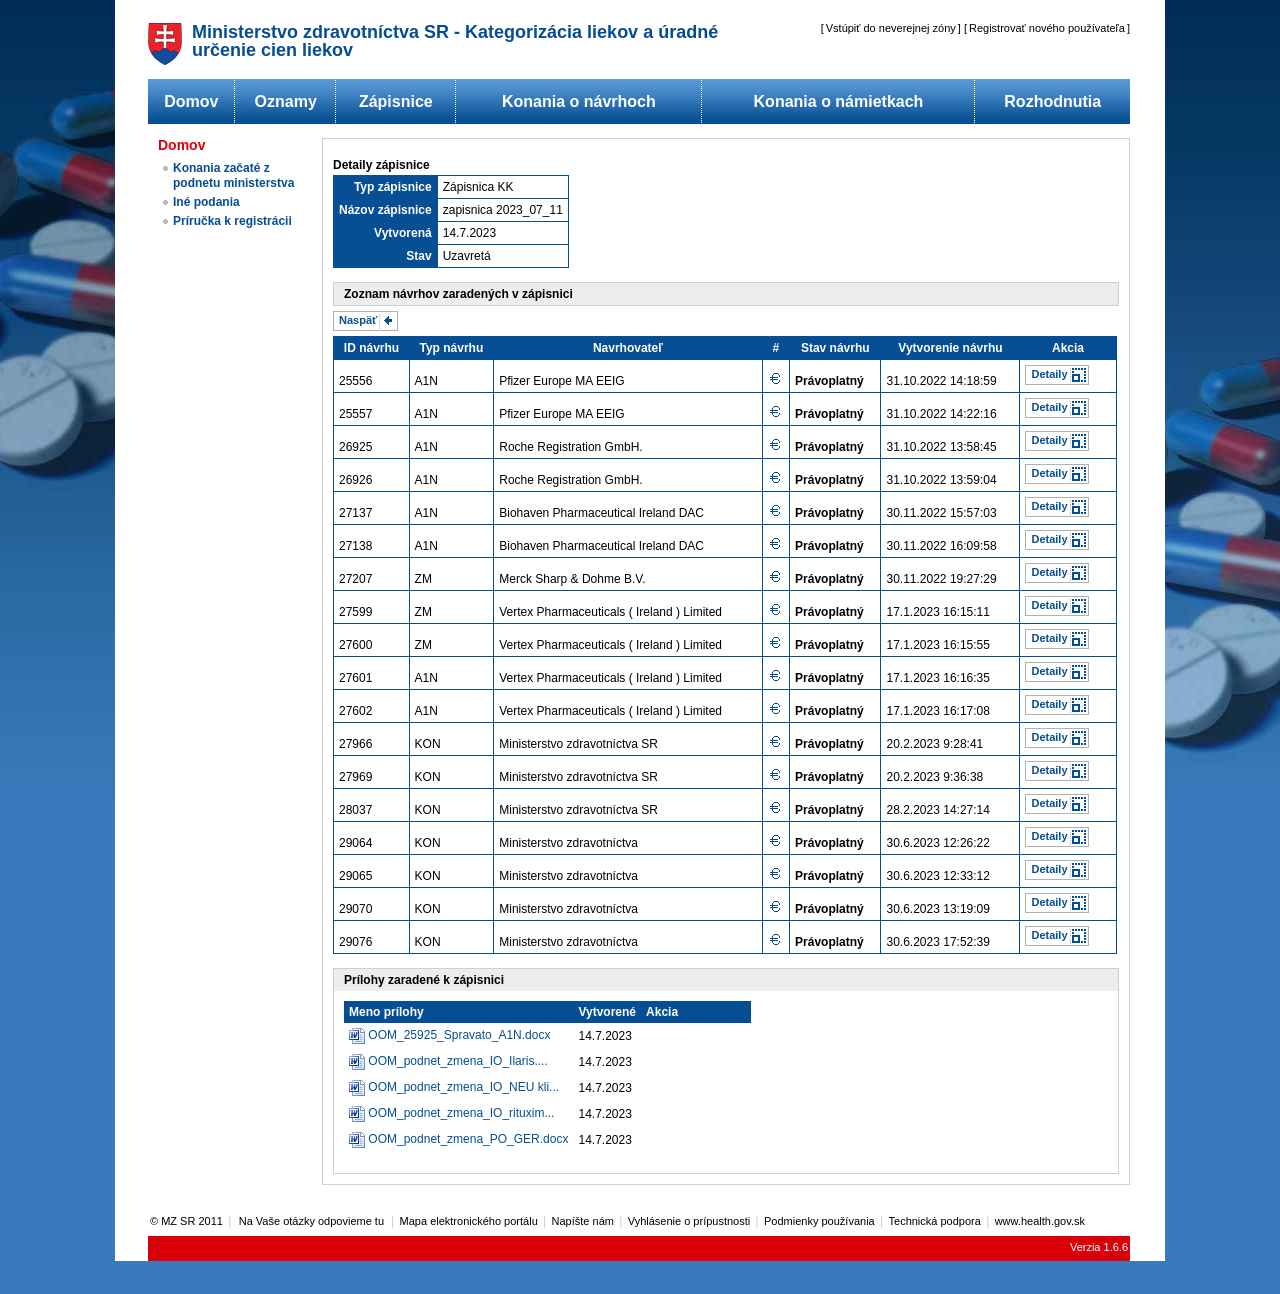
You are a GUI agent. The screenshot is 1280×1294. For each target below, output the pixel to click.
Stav (418, 256)
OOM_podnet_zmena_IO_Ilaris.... (457, 1061)
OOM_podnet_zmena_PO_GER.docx (468, 1139)
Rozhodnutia (1052, 101)
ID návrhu (371, 348)
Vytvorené (607, 1012)
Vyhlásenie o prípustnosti (689, 1221)
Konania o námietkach (839, 101)
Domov (191, 101)
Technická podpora (935, 1221)
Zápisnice (396, 101)
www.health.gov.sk (1040, 1221)
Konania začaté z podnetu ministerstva (233, 175)
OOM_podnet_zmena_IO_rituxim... (461, 1113)
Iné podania (206, 202)
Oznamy (286, 101)
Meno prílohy (386, 1012)
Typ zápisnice (393, 187)
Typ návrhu (451, 348)
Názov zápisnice (385, 210)
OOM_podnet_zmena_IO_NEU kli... (463, 1087)
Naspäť (358, 320)
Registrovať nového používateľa (1047, 28)
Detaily (1049, 374)
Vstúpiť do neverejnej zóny (891, 28)
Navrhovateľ (628, 348)
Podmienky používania (819, 1221)
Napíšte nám (583, 1221)
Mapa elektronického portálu (469, 1221)
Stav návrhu (835, 348)
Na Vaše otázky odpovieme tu (313, 1221)
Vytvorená (403, 233)
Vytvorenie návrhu (950, 348)
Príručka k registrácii (232, 221)
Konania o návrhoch (579, 101)
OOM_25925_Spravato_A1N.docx (459, 1035)
